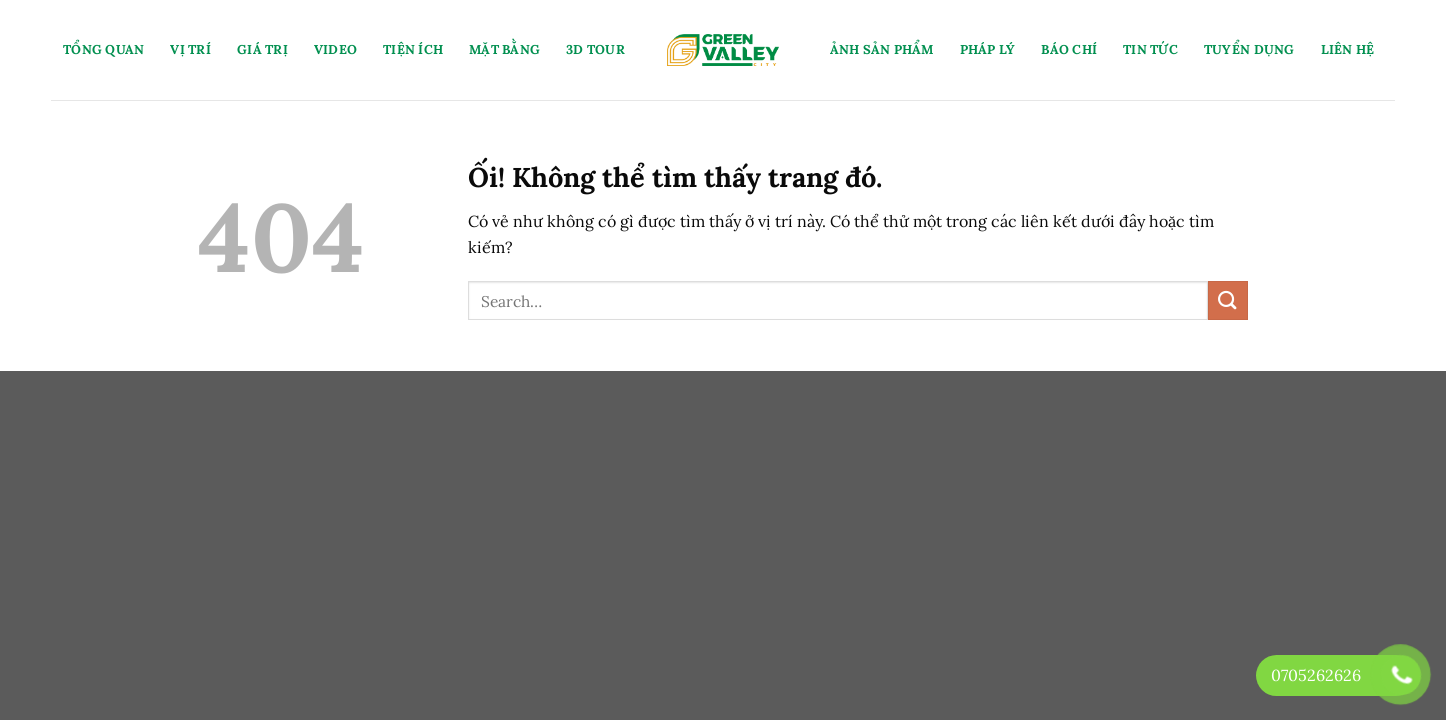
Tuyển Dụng (1249, 49)
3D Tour (595, 49)
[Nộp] (1228, 300)
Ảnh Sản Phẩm (882, 49)
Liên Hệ (1348, 49)
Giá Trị (262, 49)
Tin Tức (1150, 49)
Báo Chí (1069, 49)
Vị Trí (190, 49)
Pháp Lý (988, 49)
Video (335, 49)
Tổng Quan (103, 49)
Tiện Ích (413, 49)
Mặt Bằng (504, 49)
